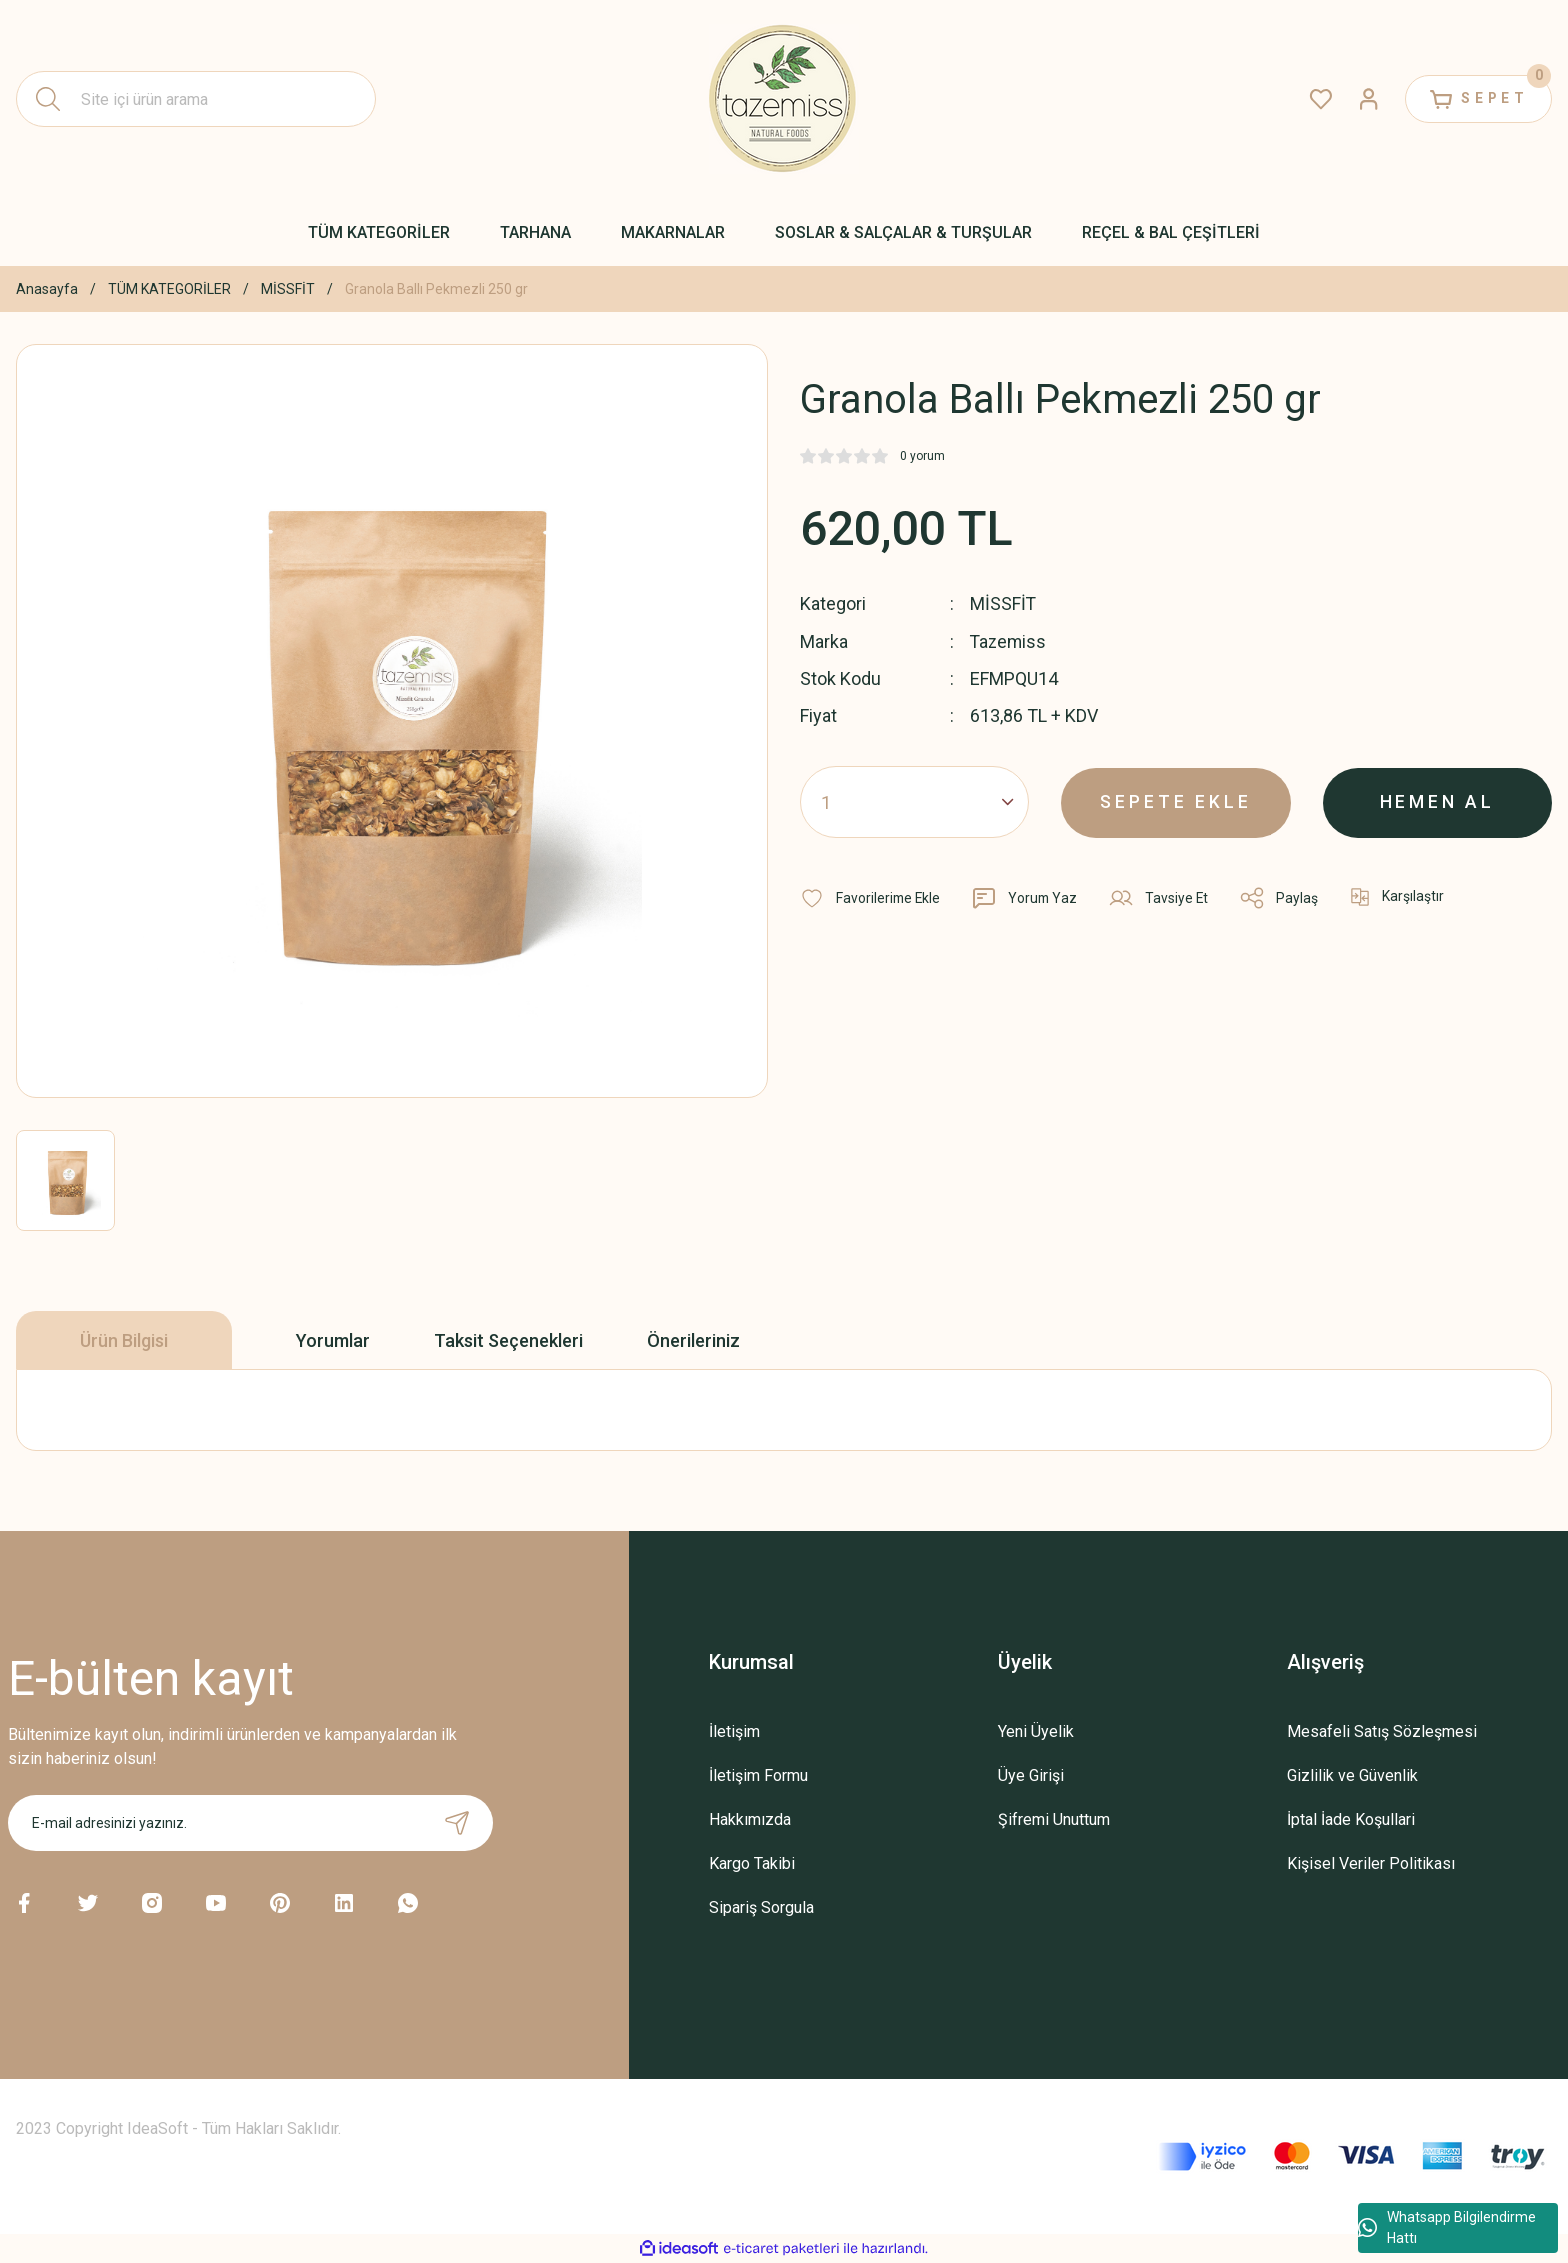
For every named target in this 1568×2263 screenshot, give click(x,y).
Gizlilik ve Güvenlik (1352, 1775)
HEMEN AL (1437, 800)
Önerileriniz (693, 1340)
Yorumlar (333, 1340)
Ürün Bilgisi (124, 1340)
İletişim (734, 1731)
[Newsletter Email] (250, 1823)
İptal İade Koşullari (1351, 1819)
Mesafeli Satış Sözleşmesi (1382, 1731)
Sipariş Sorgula (761, 1907)
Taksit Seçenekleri (508, 1340)
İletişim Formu (758, 1775)
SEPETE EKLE (1176, 800)
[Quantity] (914, 801)
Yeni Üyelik (1036, 1731)
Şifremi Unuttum (1054, 1819)
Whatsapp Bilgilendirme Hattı (1447, 2227)
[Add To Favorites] (871, 897)
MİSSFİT (1003, 603)
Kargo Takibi (752, 1863)
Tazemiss (1009, 640)
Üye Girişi (1031, 1775)
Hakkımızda (750, 1819)
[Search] (196, 99)
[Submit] (457, 1823)
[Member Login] (1364, 99)
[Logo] (784, 99)
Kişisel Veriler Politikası (1371, 1863)
